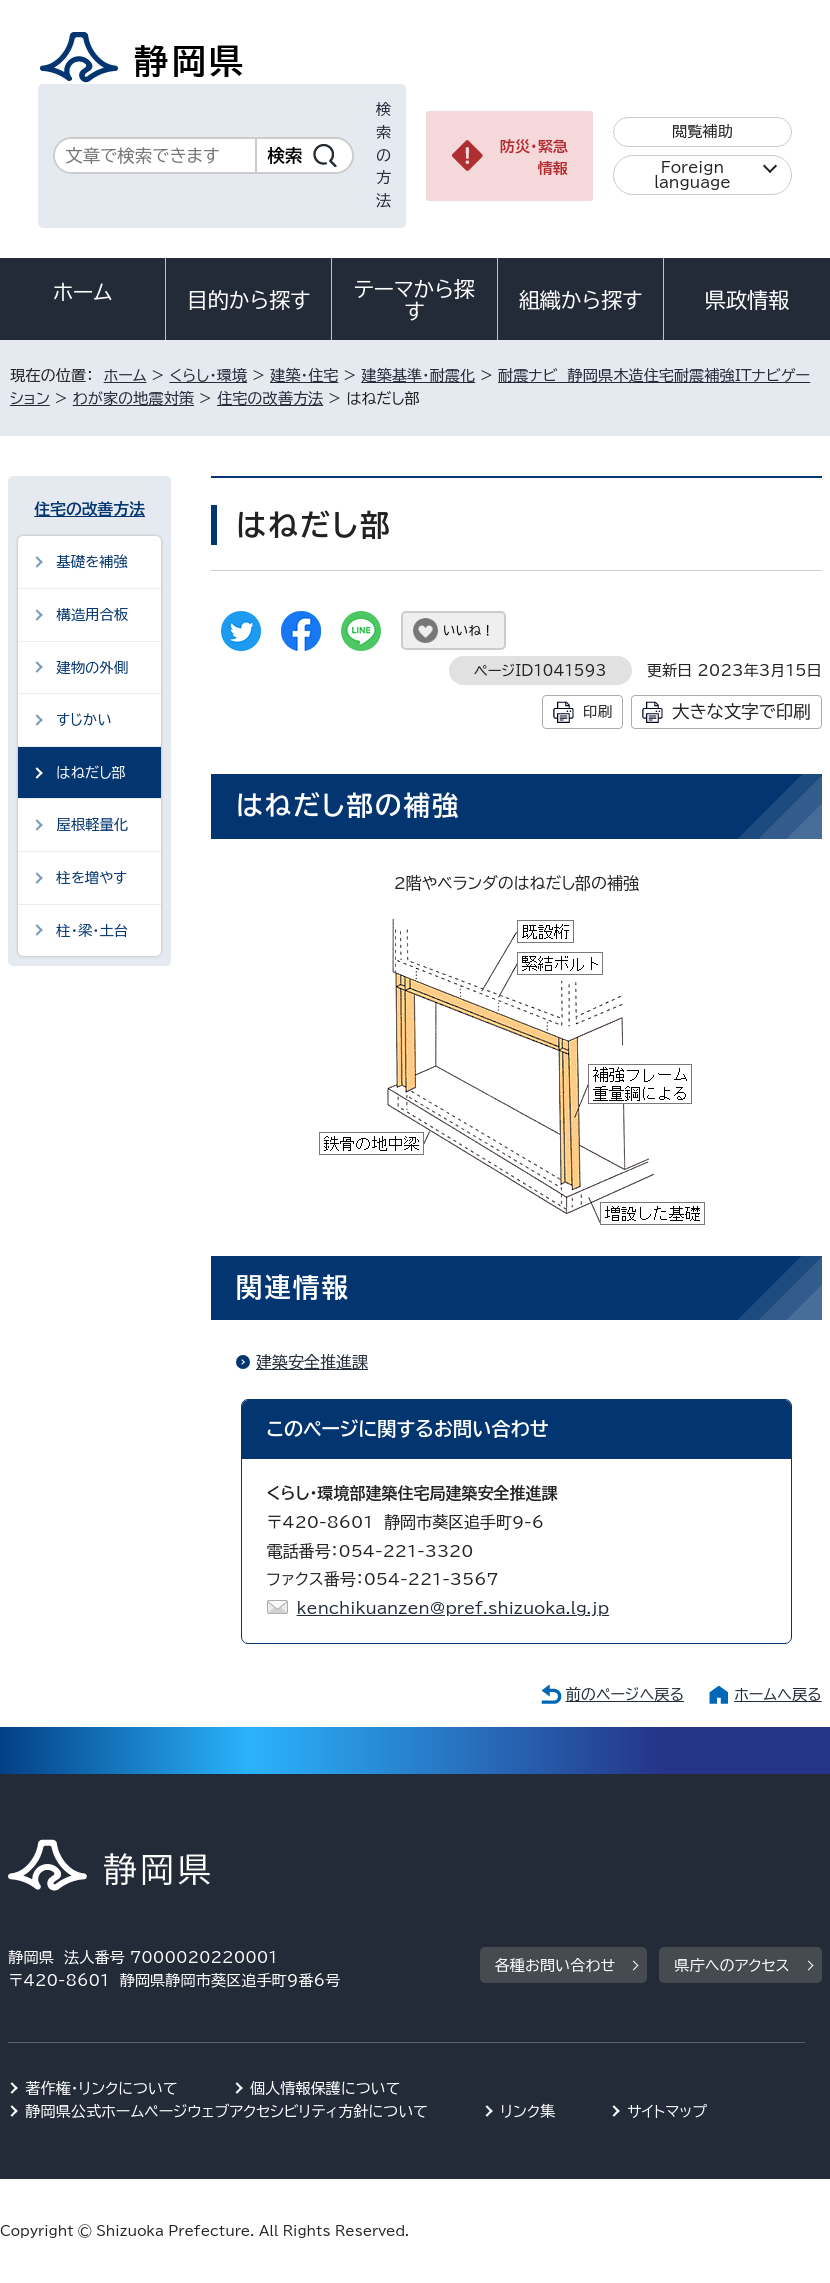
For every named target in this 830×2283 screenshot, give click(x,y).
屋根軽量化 (92, 824)
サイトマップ (667, 2111)
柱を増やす (91, 877)
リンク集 (527, 2111)
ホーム (83, 292)
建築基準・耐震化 (418, 375)
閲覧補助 (702, 131)
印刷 (597, 711)
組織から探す (581, 300)
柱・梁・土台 (92, 930)
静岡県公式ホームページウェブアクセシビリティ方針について (226, 2111)
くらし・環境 (208, 375)
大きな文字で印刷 (741, 711)
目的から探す (249, 300)
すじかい (83, 719)
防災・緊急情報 (534, 158)
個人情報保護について (325, 2088)
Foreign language (692, 175)
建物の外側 (92, 667)
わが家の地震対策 (133, 398)
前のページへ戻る (625, 1694)
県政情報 (747, 300)
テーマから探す (414, 300)
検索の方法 (383, 155)
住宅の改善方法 (270, 398)
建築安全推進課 (312, 1362)
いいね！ (468, 630)
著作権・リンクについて (101, 2088)
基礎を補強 (92, 561)
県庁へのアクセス (731, 1965)
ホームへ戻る (777, 1694)
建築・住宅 (304, 375)
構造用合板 (92, 614)
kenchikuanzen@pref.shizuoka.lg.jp (453, 1608)
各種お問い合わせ (555, 1965)
